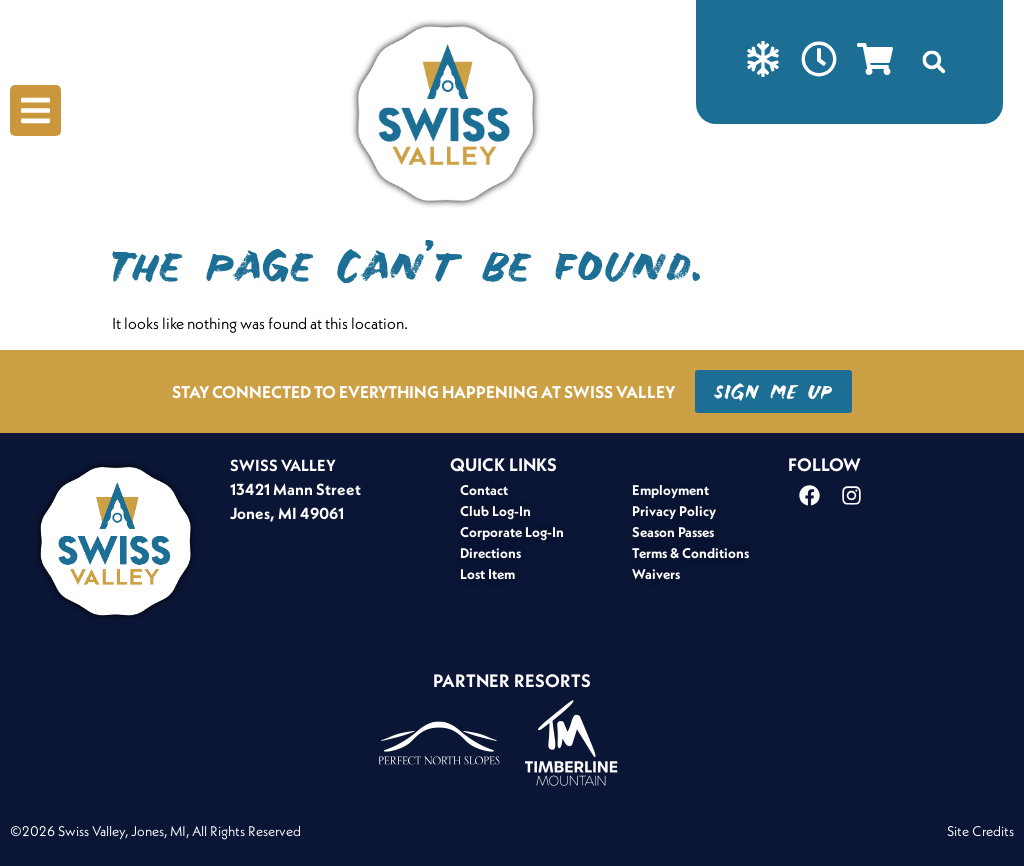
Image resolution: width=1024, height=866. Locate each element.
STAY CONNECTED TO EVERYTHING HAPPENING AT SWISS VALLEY (423, 391)
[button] (934, 62)
